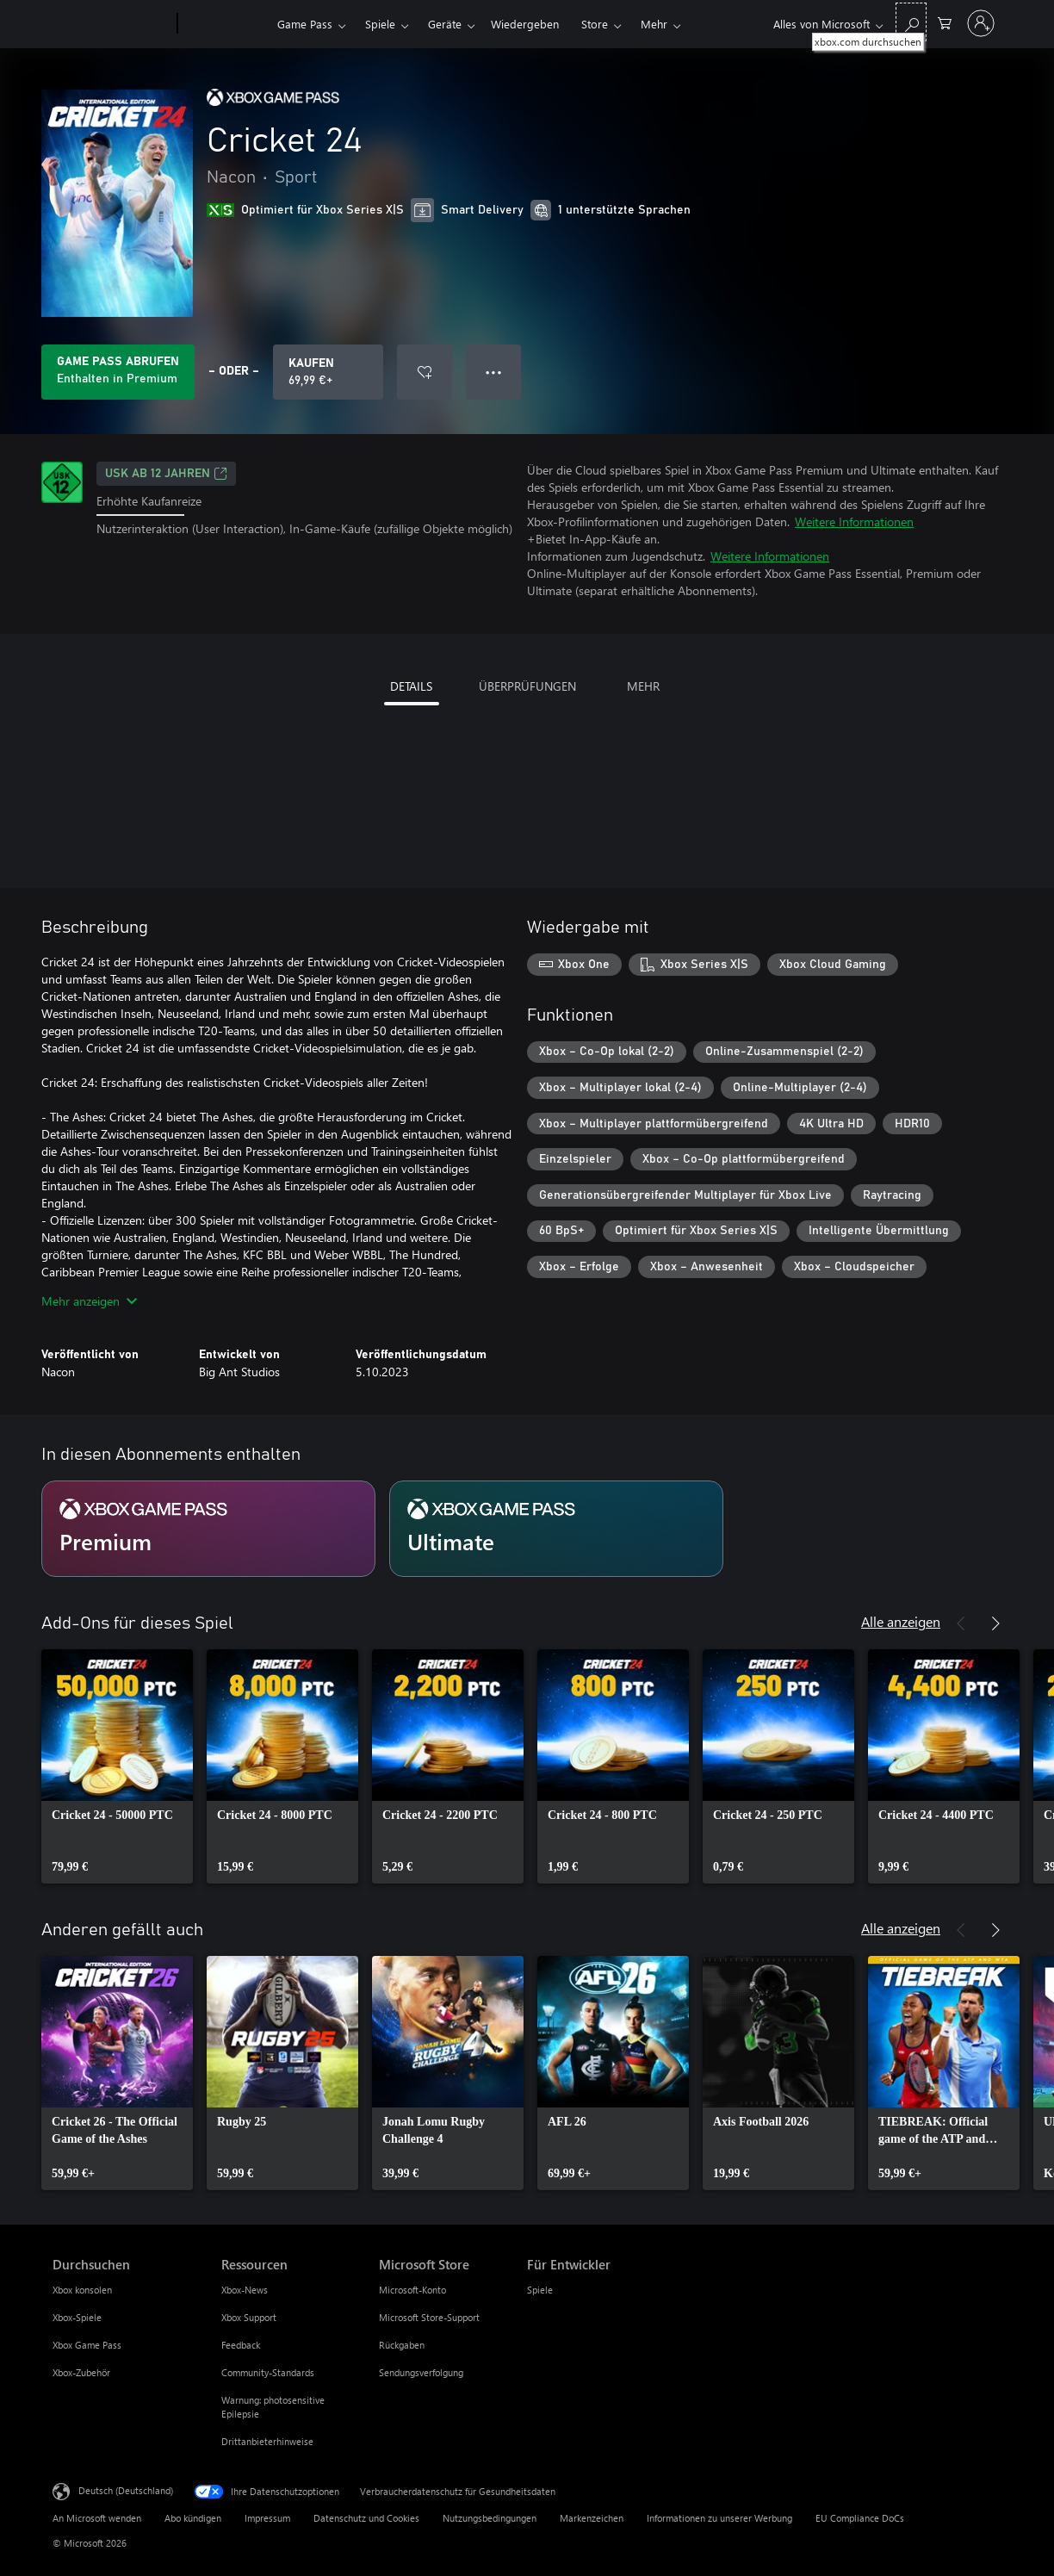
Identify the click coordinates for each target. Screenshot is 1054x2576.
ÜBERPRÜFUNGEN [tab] (527, 686)
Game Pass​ (304, 23)
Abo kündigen (192, 2517)
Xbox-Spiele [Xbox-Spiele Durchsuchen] (77, 2317)
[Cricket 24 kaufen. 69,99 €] (328, 372)
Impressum (267, 2517)
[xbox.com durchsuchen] (911, 22)
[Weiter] (995, 1623)
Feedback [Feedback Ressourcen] (240, 2344)
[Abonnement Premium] (208, 1528)
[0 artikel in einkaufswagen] (945, 22)
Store (594, 23)
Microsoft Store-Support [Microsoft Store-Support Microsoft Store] (429, 2317)
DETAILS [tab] (411, 686)
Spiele (380, 23)
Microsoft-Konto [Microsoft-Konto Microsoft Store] (412, 2289)
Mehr (654, 23)
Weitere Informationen (854, 521)
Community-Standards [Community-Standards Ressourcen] (267, 2372)
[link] (117, 1766)
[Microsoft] (111, 24)
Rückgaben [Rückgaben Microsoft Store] (402, 2344)
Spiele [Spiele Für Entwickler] (540, 2289)
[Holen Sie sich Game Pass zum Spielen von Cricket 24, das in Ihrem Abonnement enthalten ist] (118, 372)
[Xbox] (225, 24)
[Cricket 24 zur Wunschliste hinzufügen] (424, 372)
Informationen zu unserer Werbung (719, 2517)
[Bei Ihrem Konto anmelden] (980, 23)
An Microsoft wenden (97, 2517)
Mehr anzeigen (89, 1301)
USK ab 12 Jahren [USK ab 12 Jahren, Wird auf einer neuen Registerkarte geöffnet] (166, 474)
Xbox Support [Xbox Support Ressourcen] (248, 2317)
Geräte (445, 23)
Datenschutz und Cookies (366, 2517)
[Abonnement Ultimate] (556, 1528)
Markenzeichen (591, 2517)
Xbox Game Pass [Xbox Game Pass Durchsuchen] (87, 2344)
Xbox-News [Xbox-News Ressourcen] (244, 2289)
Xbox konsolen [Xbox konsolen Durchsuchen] (82, 2289)
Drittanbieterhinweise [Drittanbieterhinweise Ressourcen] (267, 2441)
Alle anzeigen (900, 1621)
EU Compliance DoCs (859, 2517)
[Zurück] (961, 1623)
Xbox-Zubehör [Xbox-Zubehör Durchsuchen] (81, 2372)
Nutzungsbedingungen (489, 2517)
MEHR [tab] (643, 686)
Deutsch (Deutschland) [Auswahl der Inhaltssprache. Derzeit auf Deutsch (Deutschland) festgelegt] (125, 2490)
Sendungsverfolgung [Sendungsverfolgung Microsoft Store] (421, 2372)
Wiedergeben (525, 23)
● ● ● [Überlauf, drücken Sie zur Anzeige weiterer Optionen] (494, 371)
